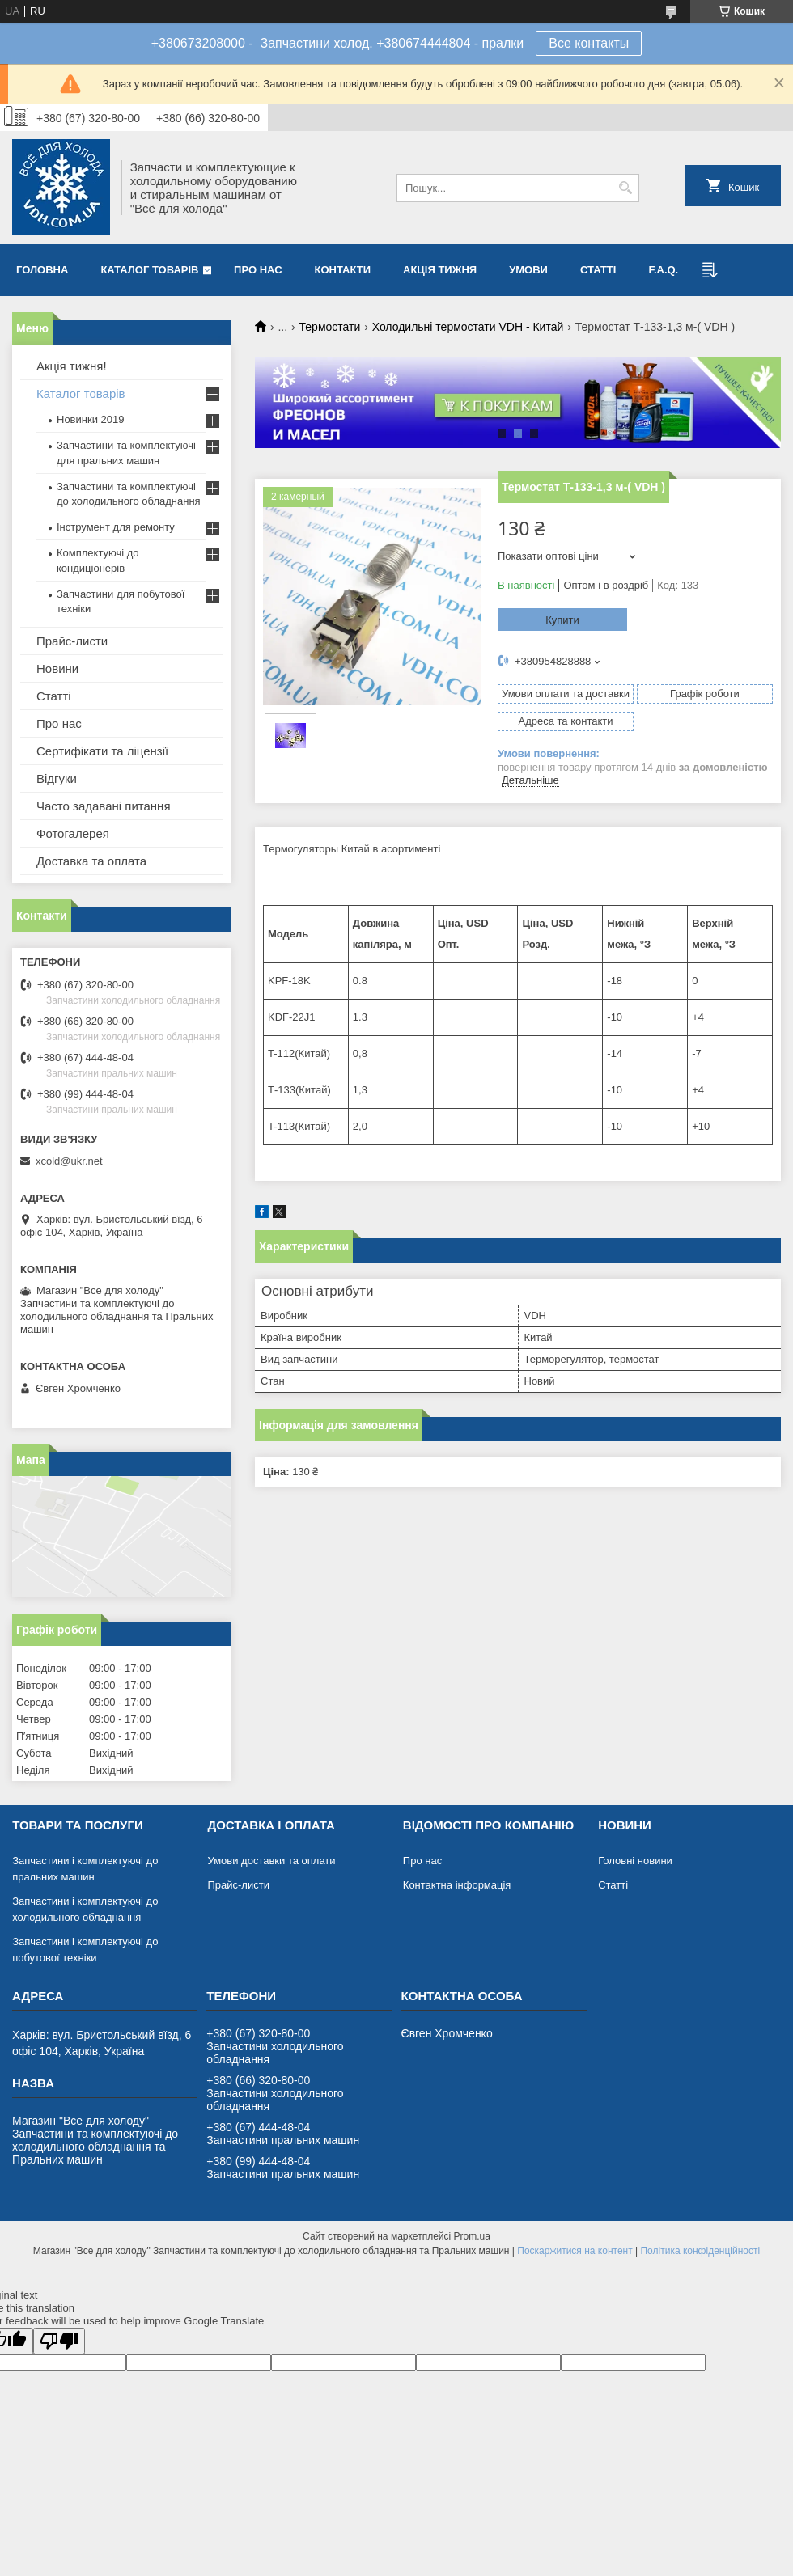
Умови (528, 270)
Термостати (330, 326)
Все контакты (589, 43)
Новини (57, 668)
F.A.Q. (663, 270)
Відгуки (56, 778)
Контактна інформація (457, 1885)
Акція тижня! (71, 366)
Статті (598, 270)
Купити (562, 620)
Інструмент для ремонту (116, 527)
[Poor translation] (59, 2341)
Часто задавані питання (103, 806)
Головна (42, 270)
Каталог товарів (149, 270)
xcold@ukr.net (69, 1161)
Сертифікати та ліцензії (102, 751)
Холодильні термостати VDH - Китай (468, 326)
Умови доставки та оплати (271, 1861)
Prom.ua (472, 2236)
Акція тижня (440, 270)
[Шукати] (625, 188)
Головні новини (635, 1861)
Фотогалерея (72, 833)
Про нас (258, 270)
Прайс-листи (72, 641)
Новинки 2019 (90, 419)
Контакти (343, 270)
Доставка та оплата (91, 861)
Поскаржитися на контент (574, 2251)
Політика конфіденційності (700, 2251)
